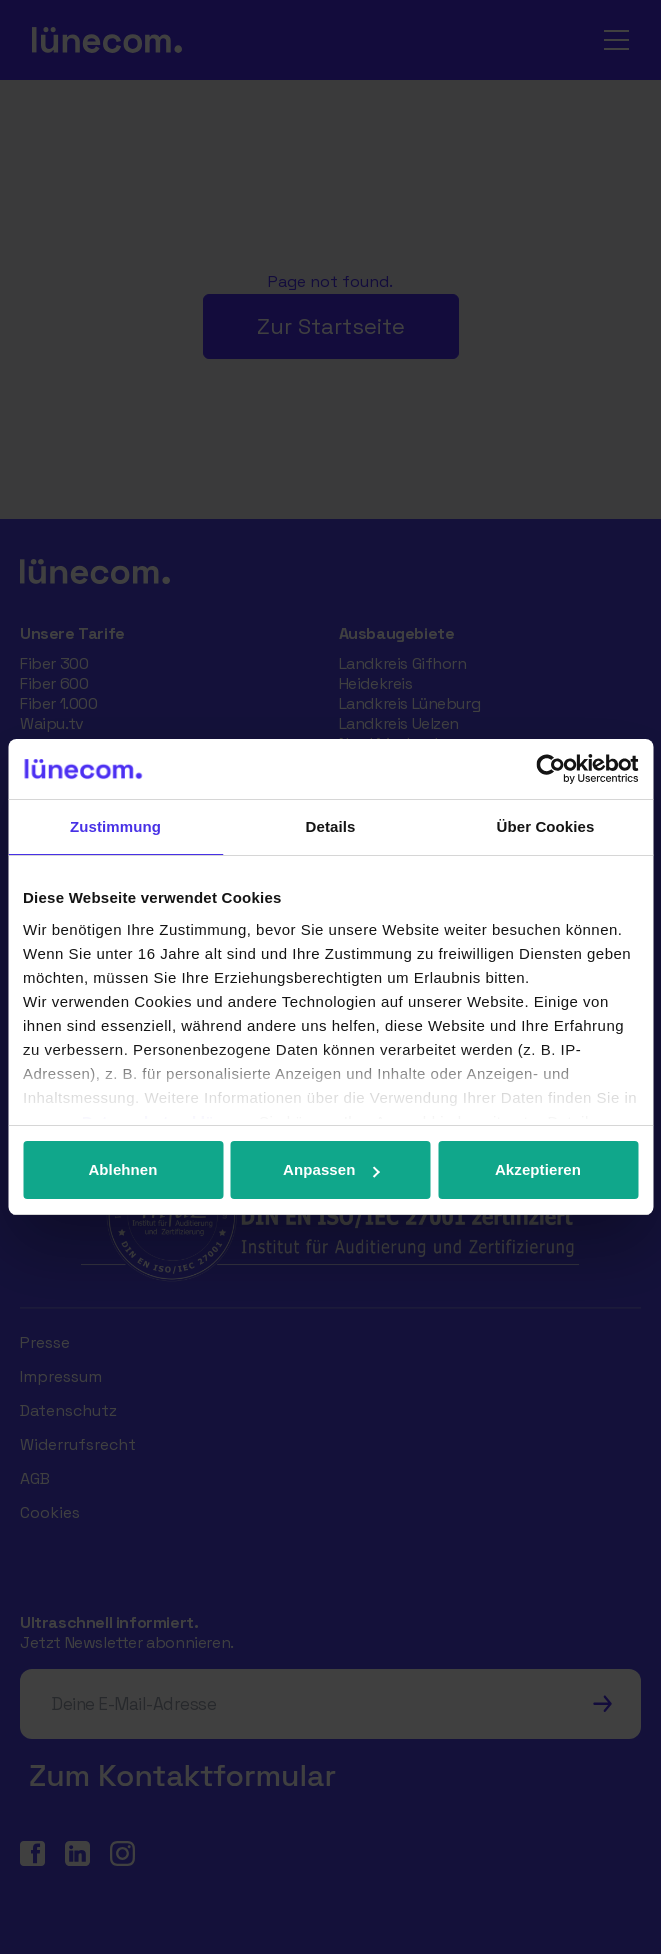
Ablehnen (122, 1169)
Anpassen (331, 1169)
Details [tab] (331, 826)
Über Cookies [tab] (546, 826)
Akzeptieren (538, 1169)
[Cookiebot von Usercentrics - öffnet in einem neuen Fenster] (550, 769)
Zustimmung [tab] (115, 826)
